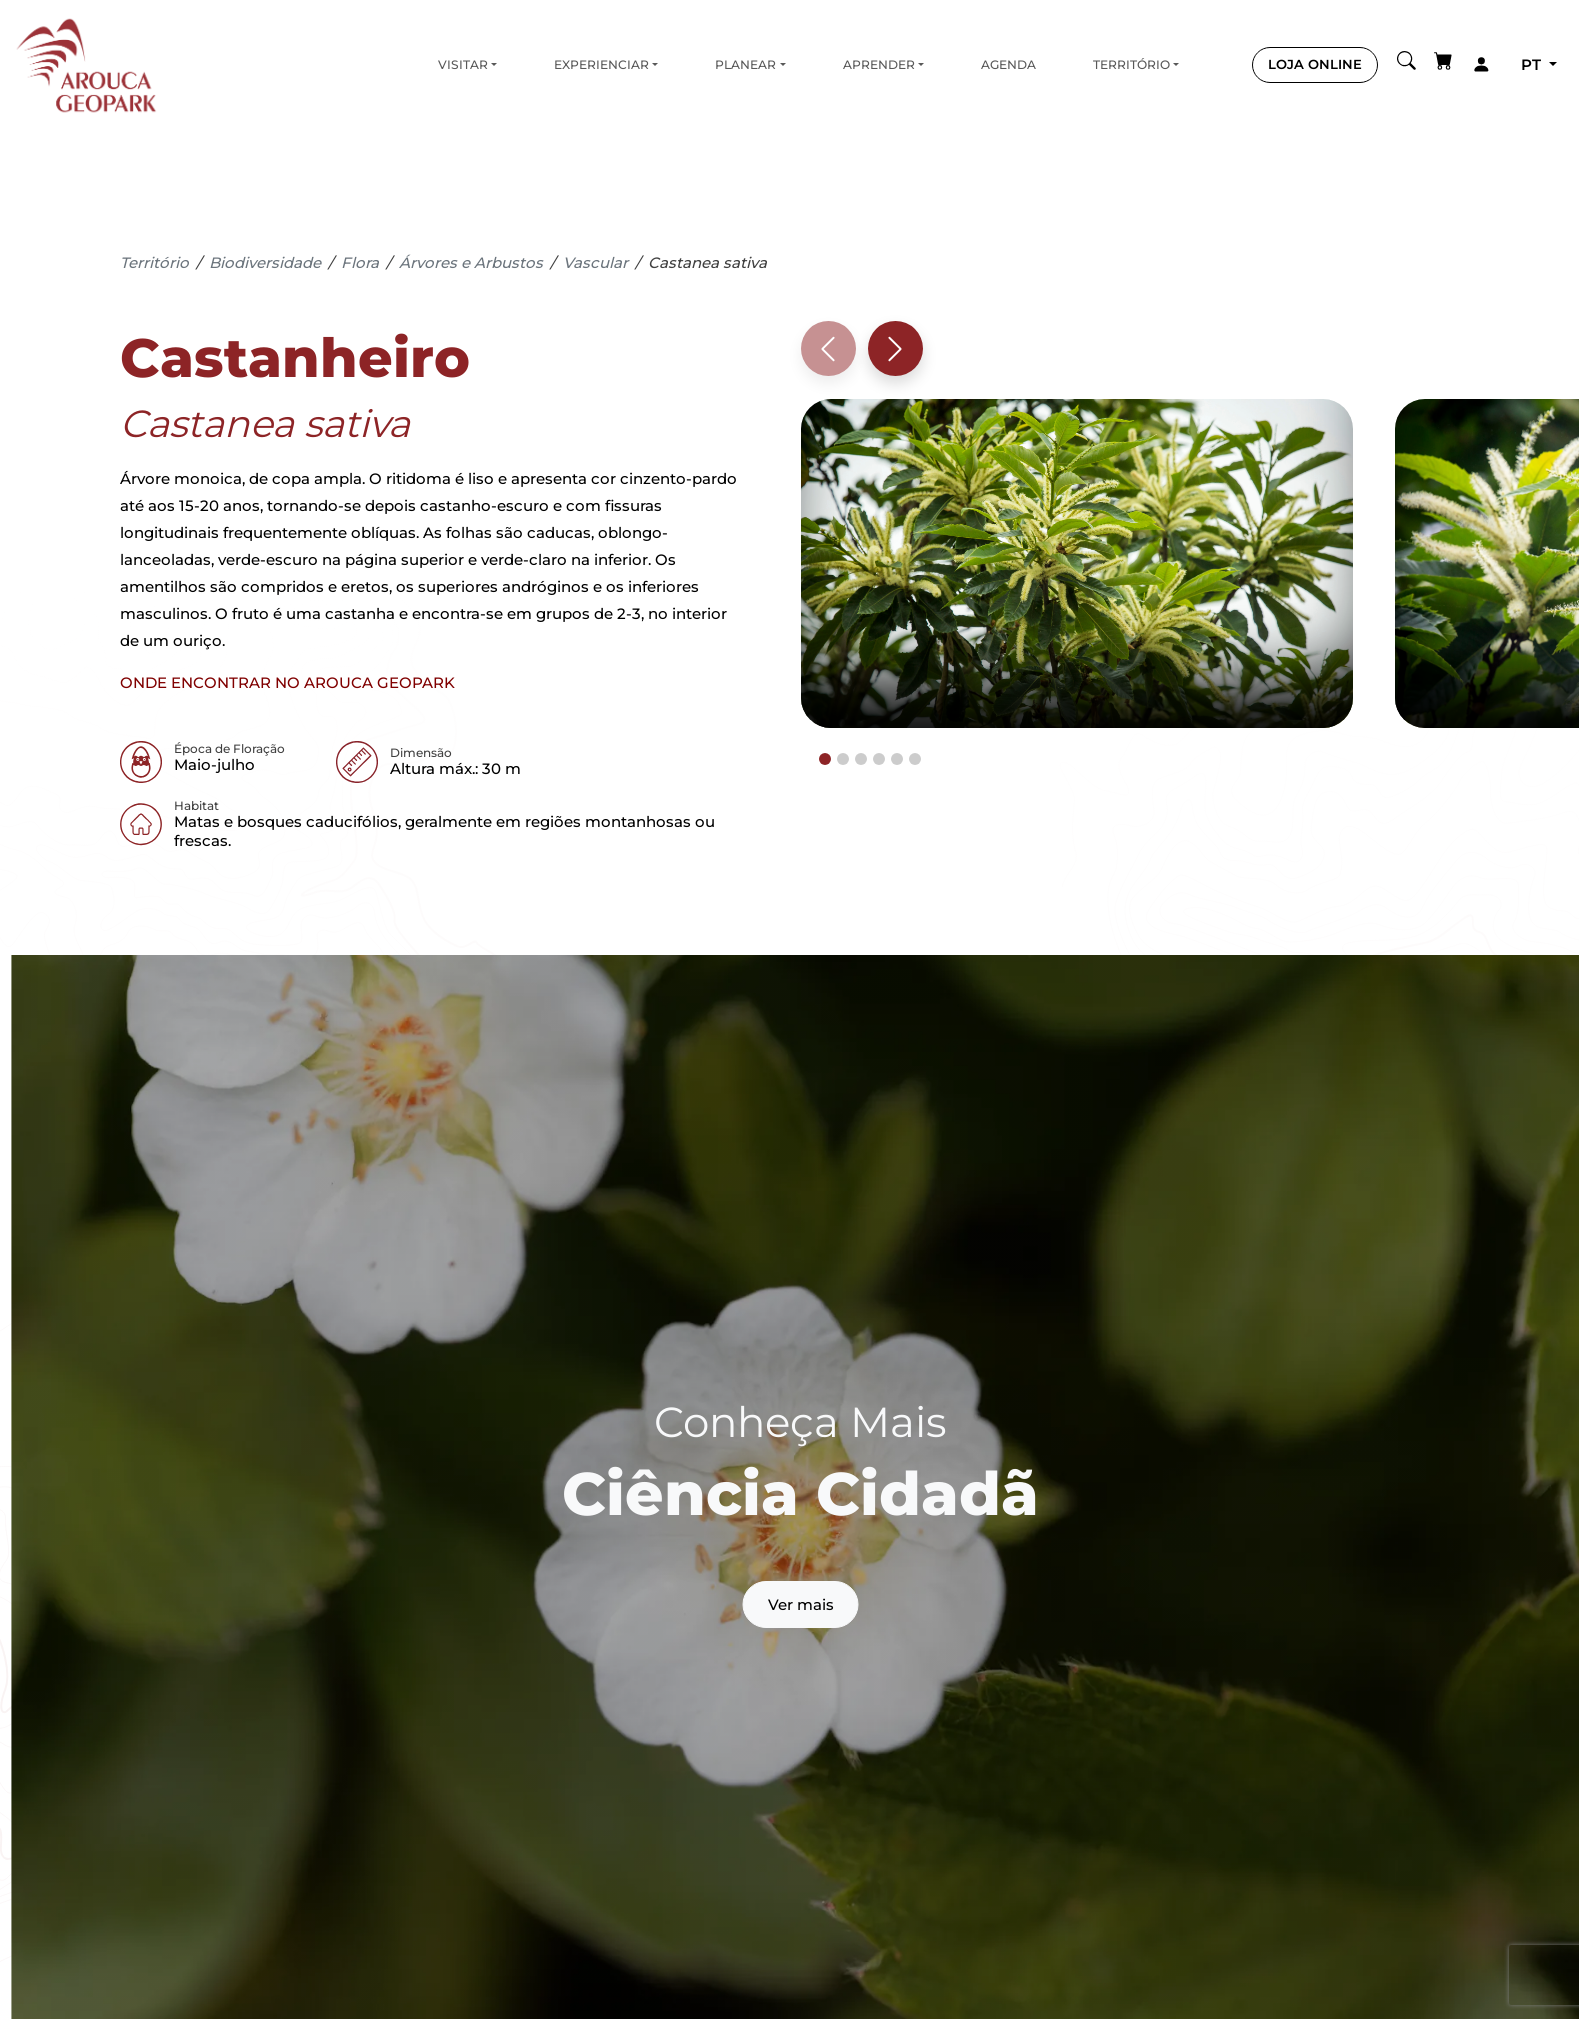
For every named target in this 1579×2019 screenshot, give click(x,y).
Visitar (463, 64)
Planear (745, 64)
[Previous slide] (828, 348)
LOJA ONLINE (1315, 64)
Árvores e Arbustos (471, 262)
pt (1533, 64)
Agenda (1008, 64)
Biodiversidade (265, 262)
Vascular (595, 262)
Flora (360, 262)
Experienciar (601, 64)
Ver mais (801, 1604)
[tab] (825, 759)
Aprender (879, 64)
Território (1131, 64)
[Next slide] (895, 348)
